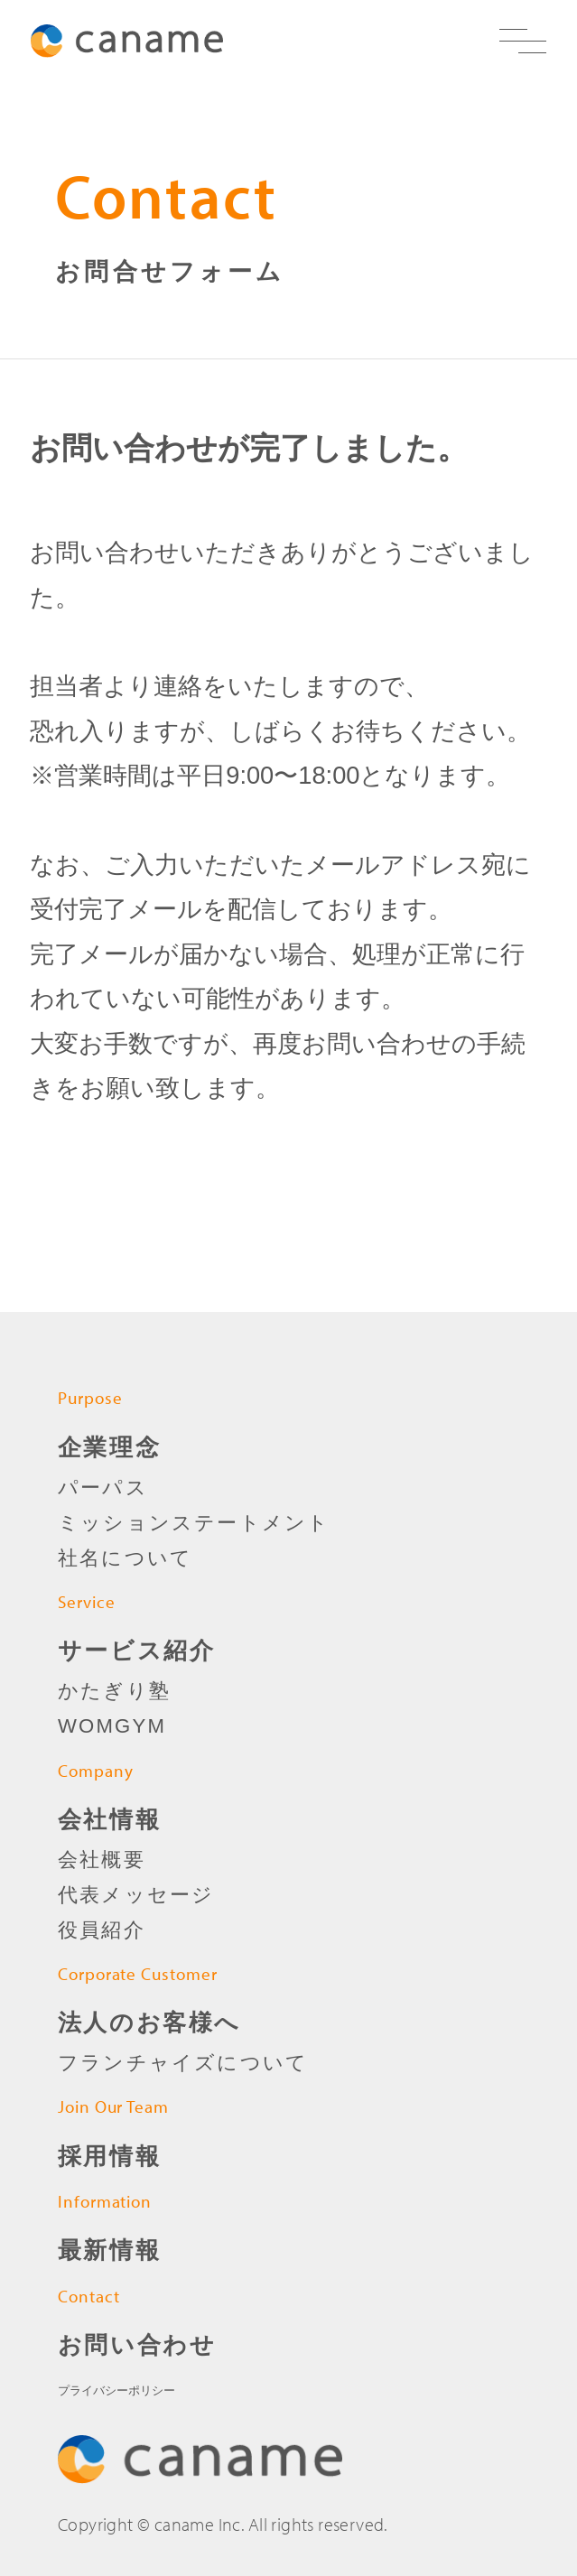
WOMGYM (112, 1726)
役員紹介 (101, 1930)
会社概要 (101, 1859)
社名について (125, 1558)
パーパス (103, 1487)
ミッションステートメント (194, 1522)
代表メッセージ (136, 1894)
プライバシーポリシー (116, 2390)
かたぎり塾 (114, 1690)
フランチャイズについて (183, 2062)
